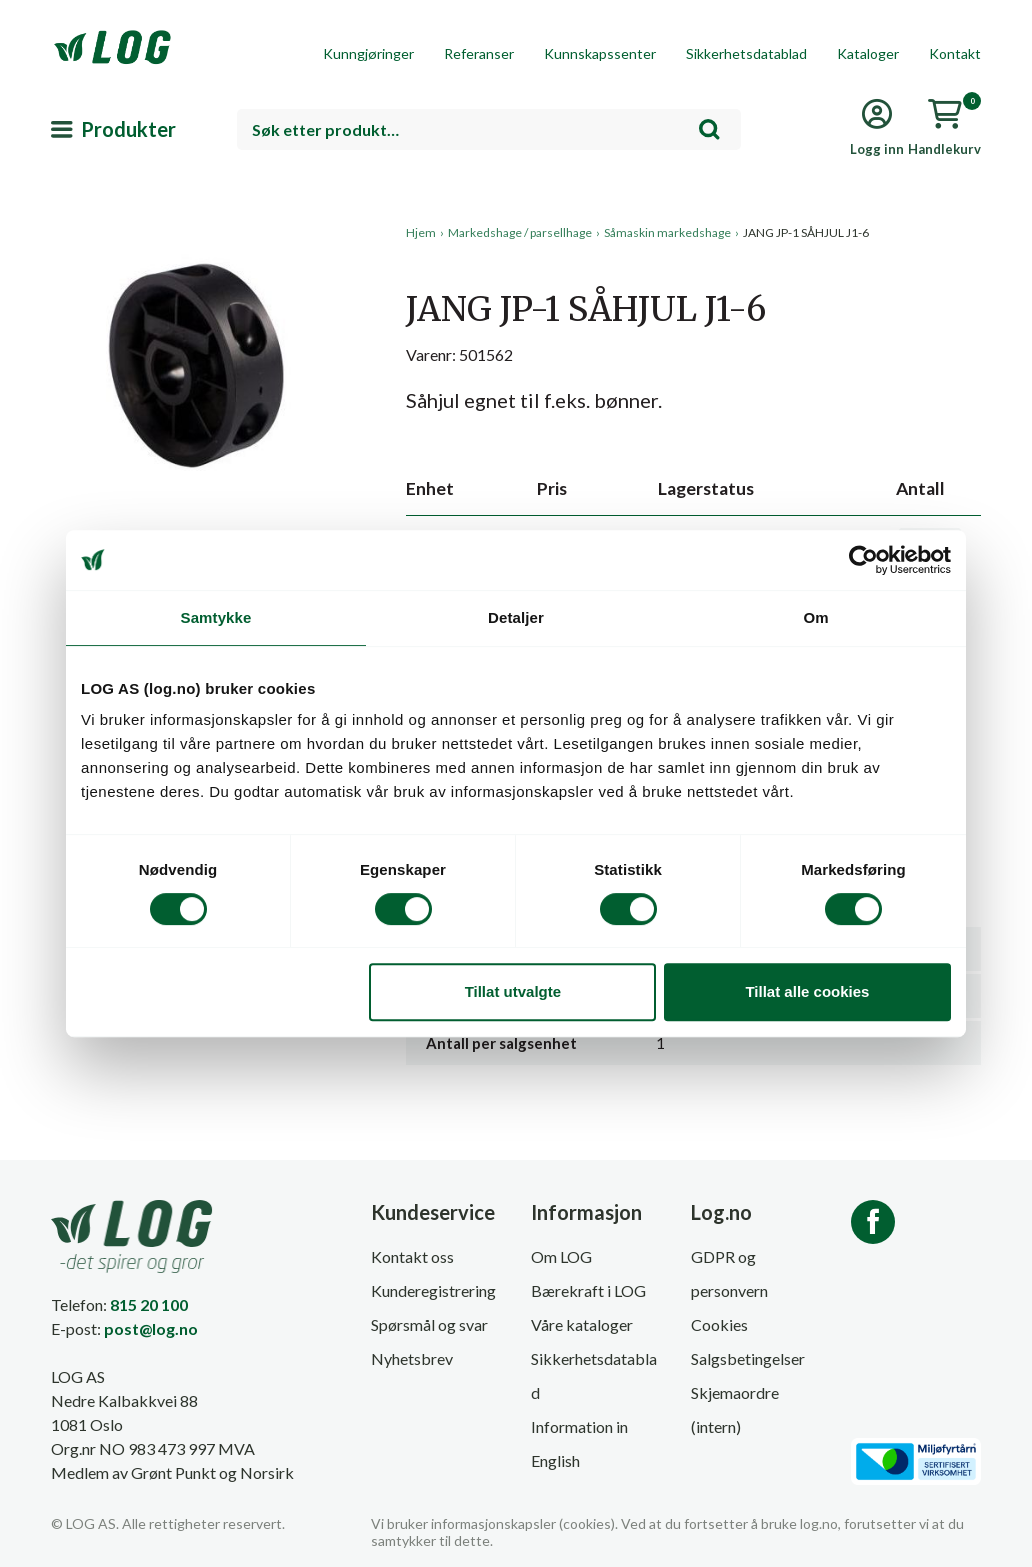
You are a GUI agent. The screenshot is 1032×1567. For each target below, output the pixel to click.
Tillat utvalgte (513, 991)
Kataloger (868, 53)
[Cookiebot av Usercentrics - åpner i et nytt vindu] (863, 560)
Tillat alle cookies (807, 991)
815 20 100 (149, 1304)
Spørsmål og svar (429, 1324)
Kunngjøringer (368, 53)
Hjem (421, 232)
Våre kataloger (582, 1324)
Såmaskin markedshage (667, 232)
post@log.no (151, 1328)
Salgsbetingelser (748, 1358)
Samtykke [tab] (216, 617)
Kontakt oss (412, 1256)
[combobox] (489, 129)
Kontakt (955, 53)
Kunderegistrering (433, 1290)
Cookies (719, 1324)
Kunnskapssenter (600, 53)
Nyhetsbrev (412, 1358)
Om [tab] (815, 617)
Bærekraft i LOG (588, 1290)
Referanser (479, 53)
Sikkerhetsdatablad (746, 53)
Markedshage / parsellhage (520, 232)
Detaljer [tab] (516, 617)
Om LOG (561, 1256)
